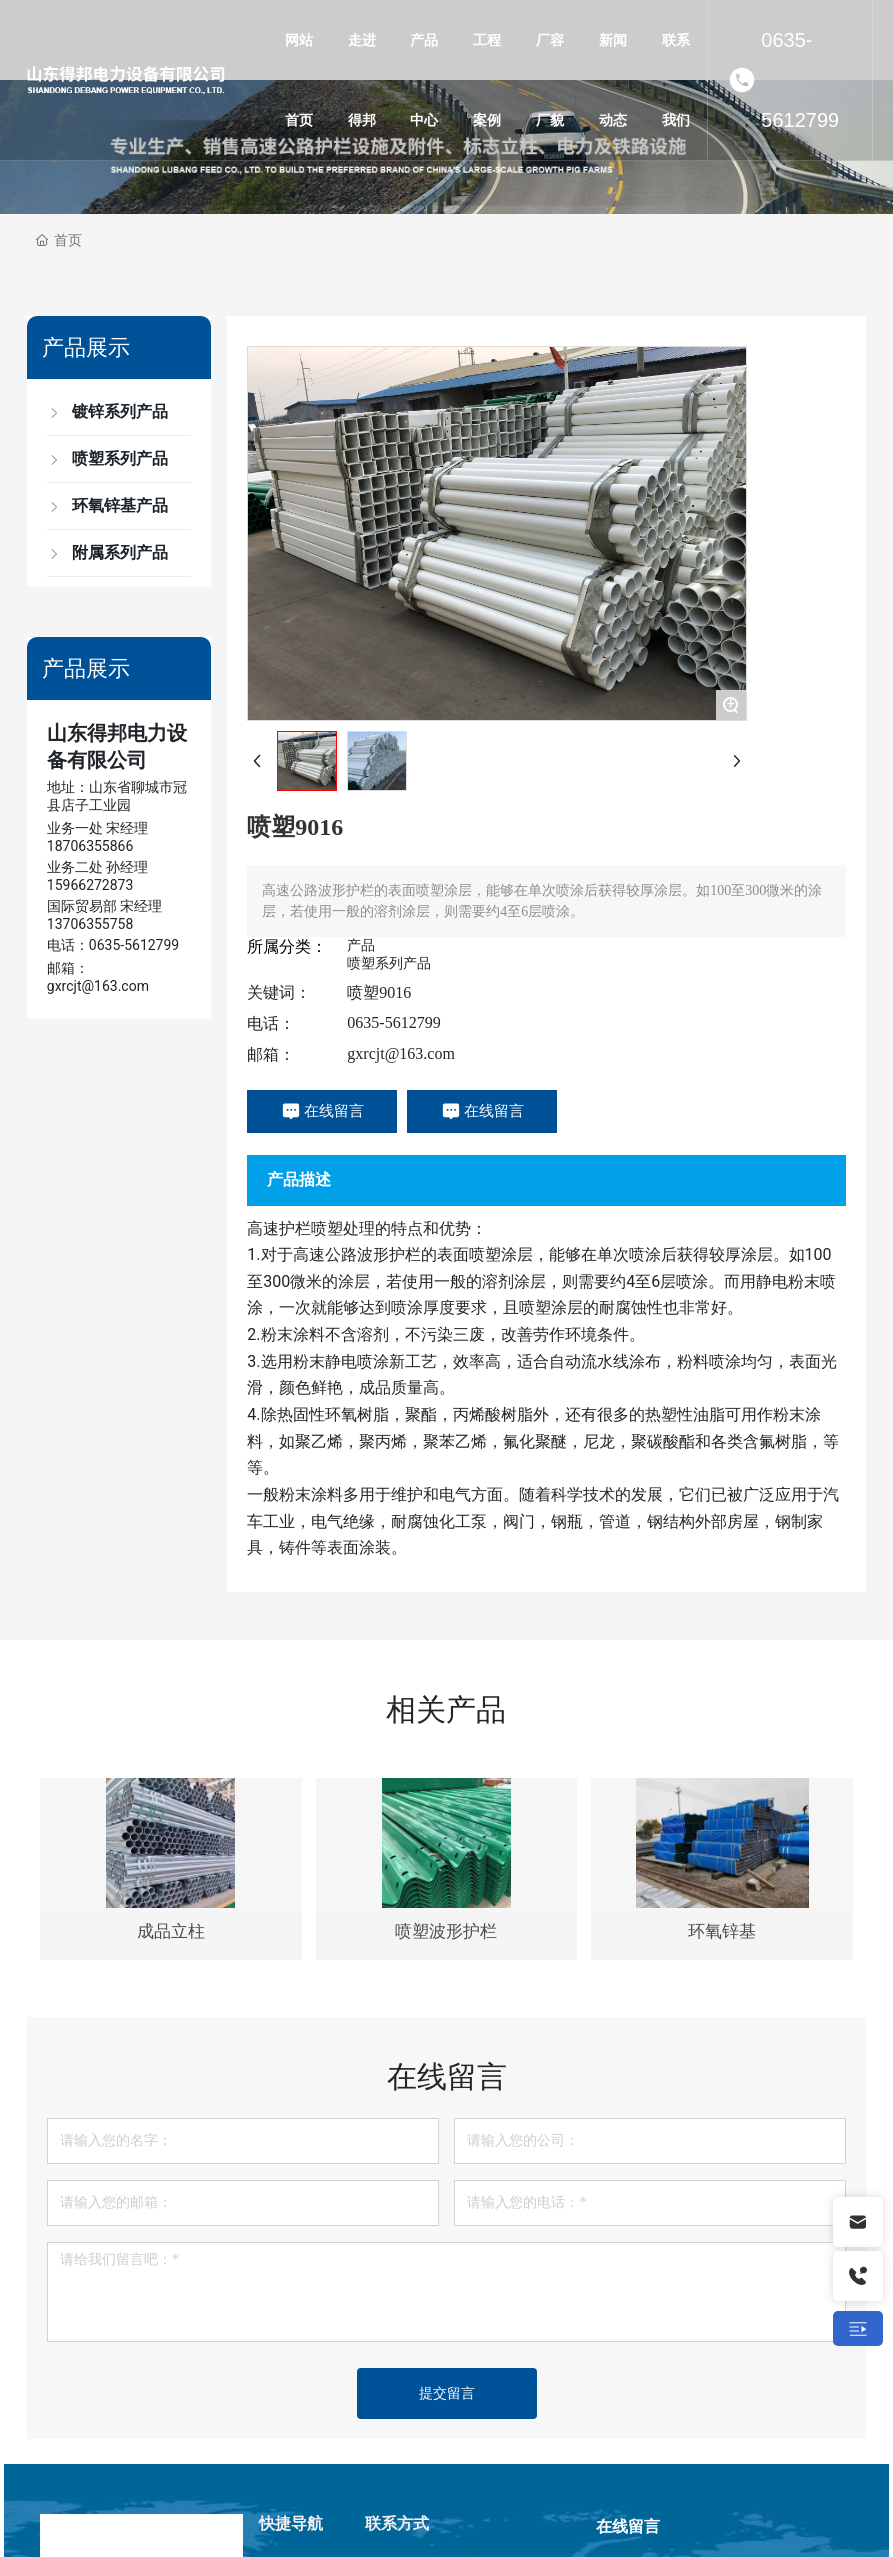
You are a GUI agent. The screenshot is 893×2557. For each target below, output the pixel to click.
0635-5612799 (800, 80)
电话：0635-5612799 (113, 945)
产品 (361, 945)
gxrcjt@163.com (401, 1053)
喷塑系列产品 (389, 963)
